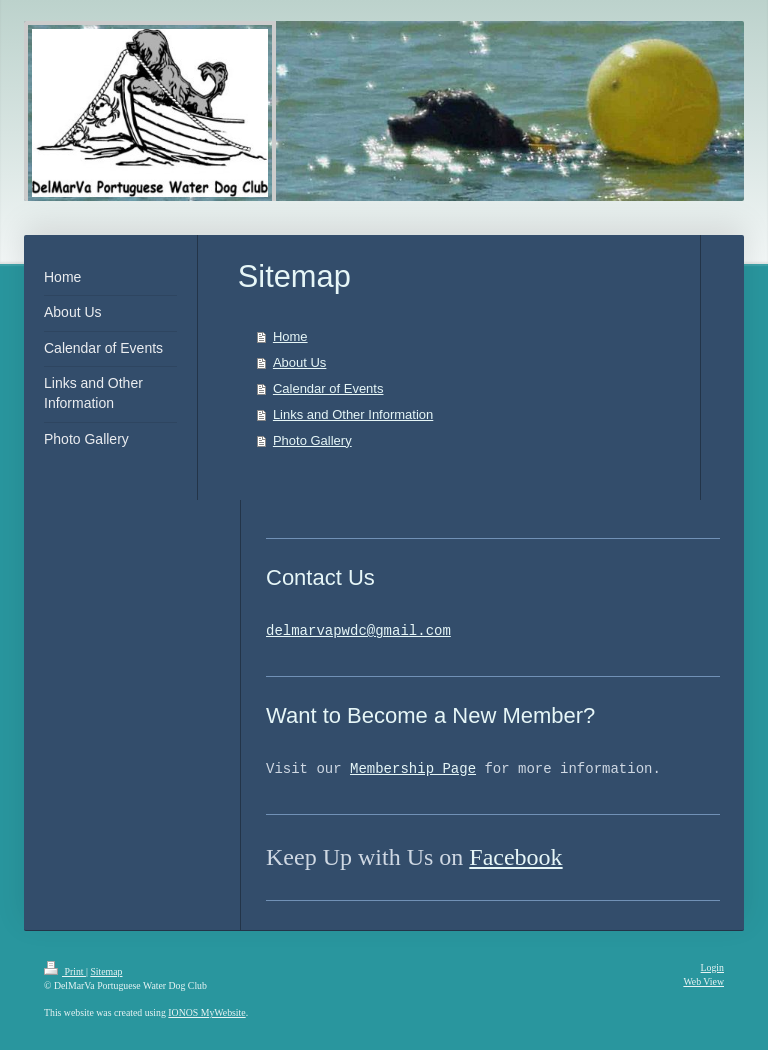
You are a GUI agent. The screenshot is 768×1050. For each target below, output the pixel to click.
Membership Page (413, 769)
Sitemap (106, 971)
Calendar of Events (328, 388)
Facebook (515, 857)
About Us (299, 362)
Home (290, 336)
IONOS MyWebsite (206, 1012)
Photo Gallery (312, 440)
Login (712, 967)
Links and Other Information (353, 414)
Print (65, 971)
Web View (703, 981)
